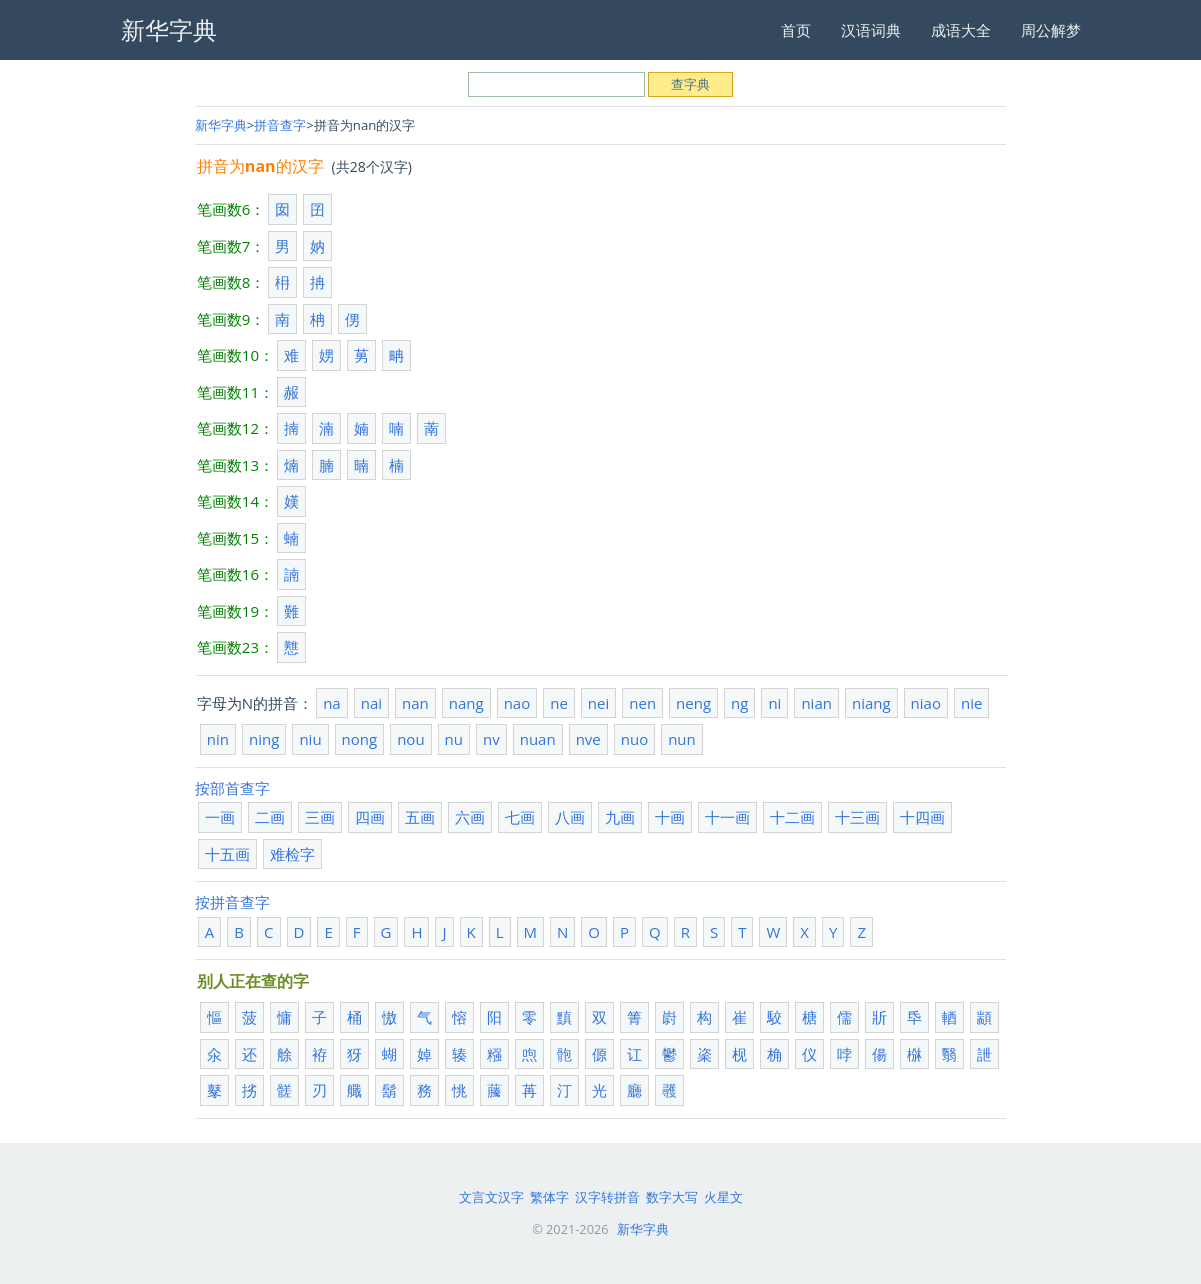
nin (218, 739)
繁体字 (549, 1197)
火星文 (723, 1197)
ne (559, 703)
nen (642, 703)
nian (816, 703)
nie (971, 703)
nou (410, 739)
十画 (670, 817)
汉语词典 (871, 30)
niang (871, 703)
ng (739, 703)
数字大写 (672, 1197)
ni (774, 703)
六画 (470, 817)
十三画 (857, 817)
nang (466, 703)
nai (371, 703)
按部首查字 (232, 788)
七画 (520, 817)
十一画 (727, 817)
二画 (270, 817)
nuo (634, 739)
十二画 (792, 817)
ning (264, 739)
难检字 (292, 854)
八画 (570, 817)
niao (926, 703)
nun (682, 739)
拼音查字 (280, 125)
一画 (220, 817)
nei (598, 703)
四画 (370, 817)
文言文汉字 (491, 1197)
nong (360, 739)
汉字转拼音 (607, 1197)
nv (491, 739)
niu (310, 739)
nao (517, 703)
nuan (538, 739)
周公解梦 (1051, 30)
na (332, 703)
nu (454, 739)
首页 (796, 30)
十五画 (227, 854)
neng (693, 703)
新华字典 (221, 125)
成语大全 (961, 30)
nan (415, 703)
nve (588, 739)
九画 (620, 817)
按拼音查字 (232, 902)
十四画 (922, 817)
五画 (420, 817)
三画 (320, 817)
